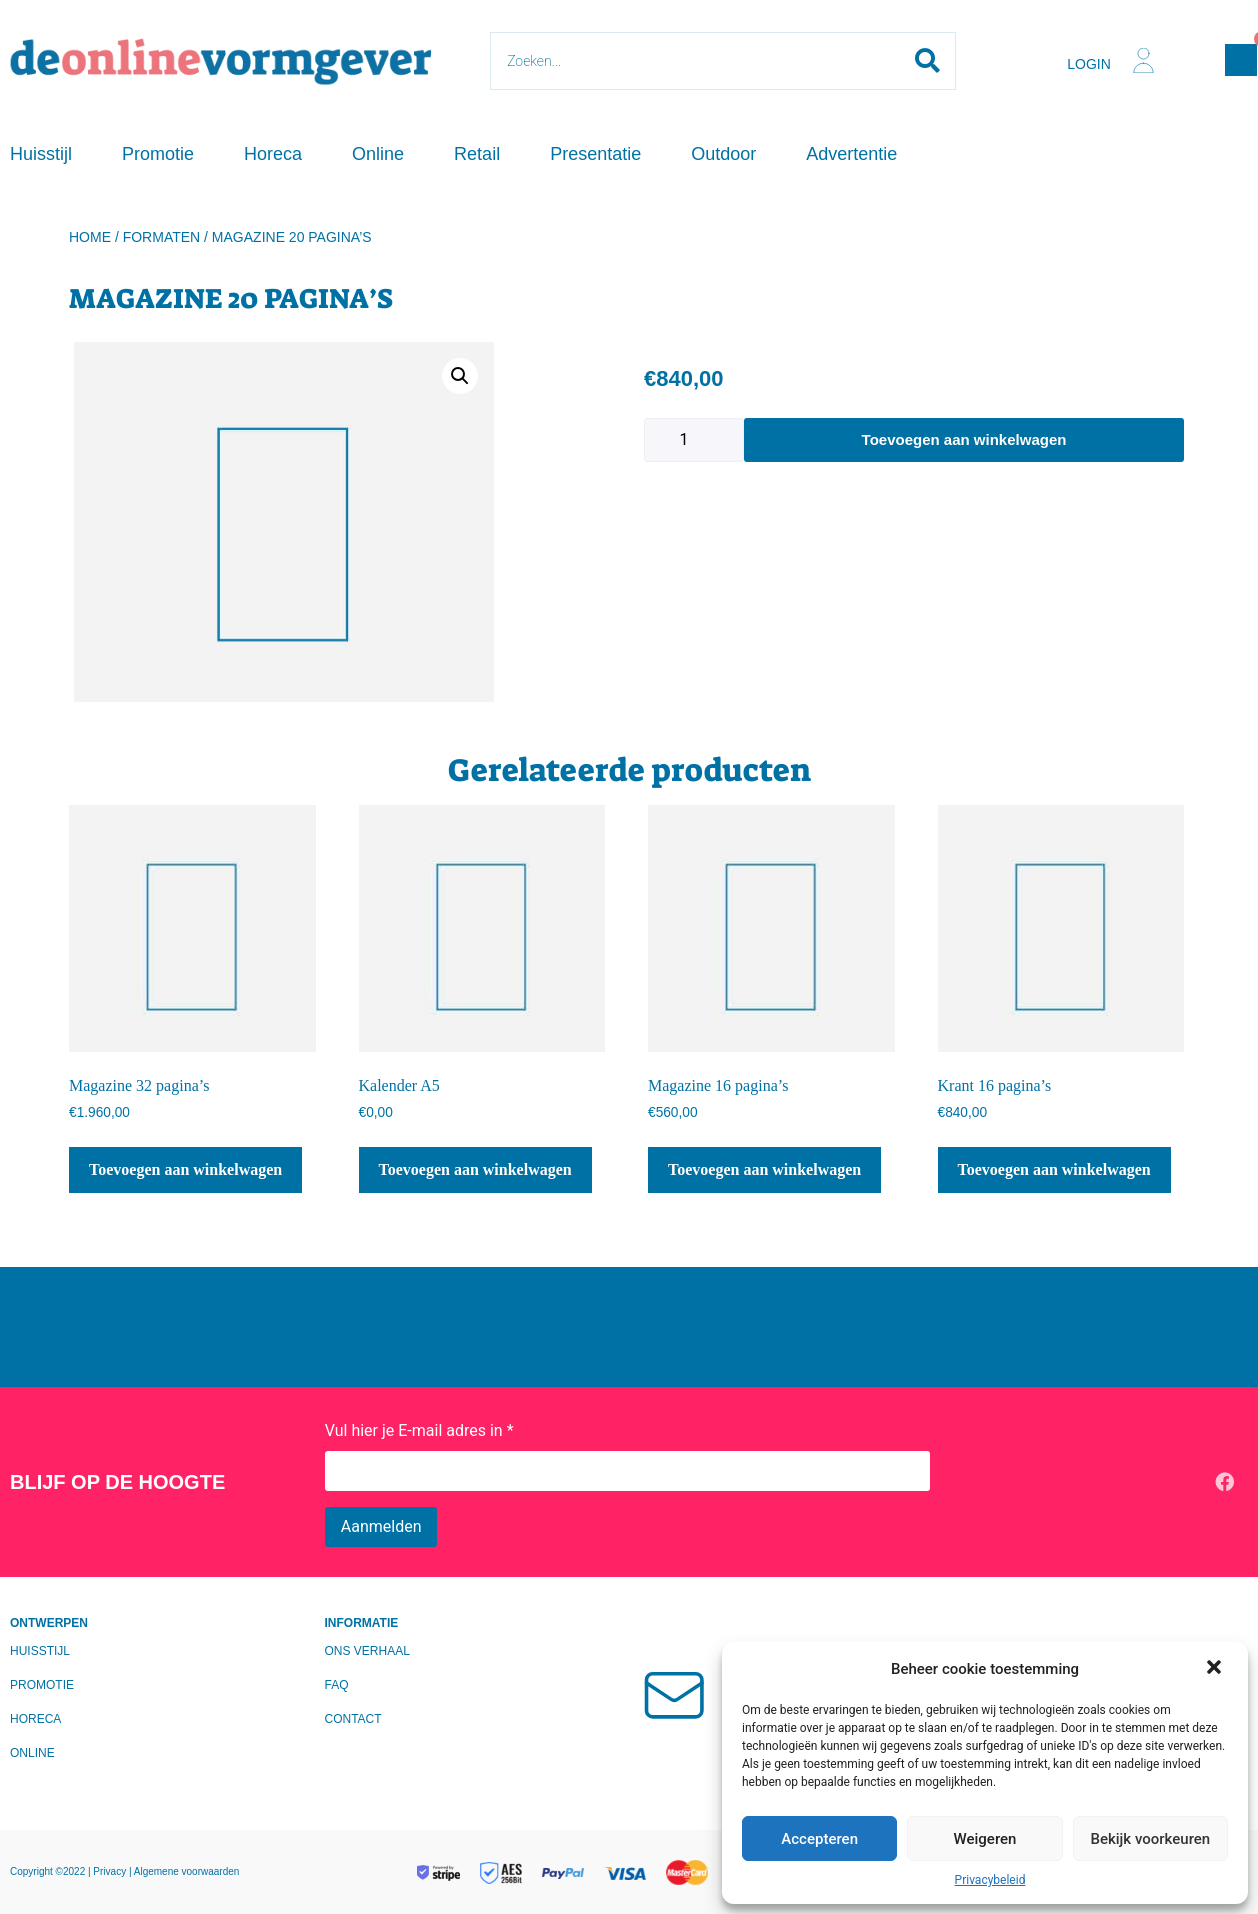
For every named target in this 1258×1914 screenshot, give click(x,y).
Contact (353, 1719)
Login (1089, 64)
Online (378, 154)
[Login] (1143, 60)
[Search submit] (927, 61)
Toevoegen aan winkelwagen (964, 439)
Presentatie (595, 154)
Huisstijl (41, 154)
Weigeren (985, 1839)
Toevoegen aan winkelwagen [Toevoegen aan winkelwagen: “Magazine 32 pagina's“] (185, 1169)
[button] (1216, 1669)
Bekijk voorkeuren (1150, 1839)
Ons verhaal (367, 1651)
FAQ (337, 1685)
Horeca (273, 154)
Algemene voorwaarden (187, 1871)
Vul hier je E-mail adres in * (419, 1430)
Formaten (162, 237)
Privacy (111, 1871)
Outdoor (723, 154)
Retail (477, 154)
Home (90, 237)
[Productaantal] (694, 440)
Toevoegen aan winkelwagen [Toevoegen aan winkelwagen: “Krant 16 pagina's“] (1054, 1169)
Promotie (158, 154)
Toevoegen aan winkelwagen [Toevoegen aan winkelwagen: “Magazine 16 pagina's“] (764, 1169)
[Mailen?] (681, 1693)
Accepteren (819, 1839)
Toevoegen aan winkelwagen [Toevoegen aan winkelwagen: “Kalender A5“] (475, 1169)
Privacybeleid (990, 1880)
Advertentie (851, 154)
